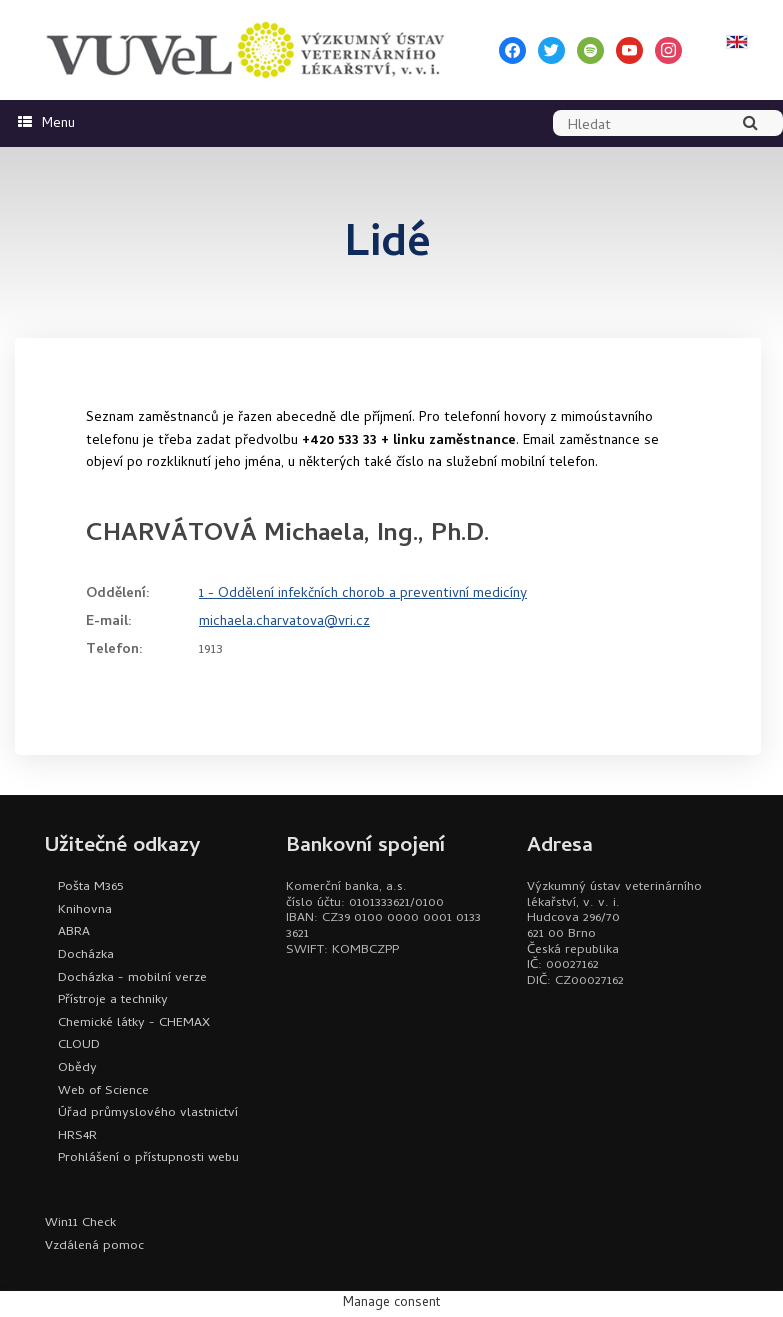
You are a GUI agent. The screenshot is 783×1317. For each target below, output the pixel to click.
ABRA (74, 932)
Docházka (86, 955)
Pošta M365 (90, 887)
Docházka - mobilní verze (132, 978)
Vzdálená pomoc (94, 1246)
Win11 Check (80, 1223)
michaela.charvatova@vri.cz (284, 622)
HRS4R (77, 1136)
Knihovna (85, 910)
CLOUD (79, 1045)
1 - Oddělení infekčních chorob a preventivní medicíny (363, 594)
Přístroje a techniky (113, 1000)
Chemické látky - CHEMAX (134, 1023)
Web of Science (103, 1091)
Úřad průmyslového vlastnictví (148, 1113)
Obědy (77, 1068)
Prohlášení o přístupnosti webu (148, 1158)
